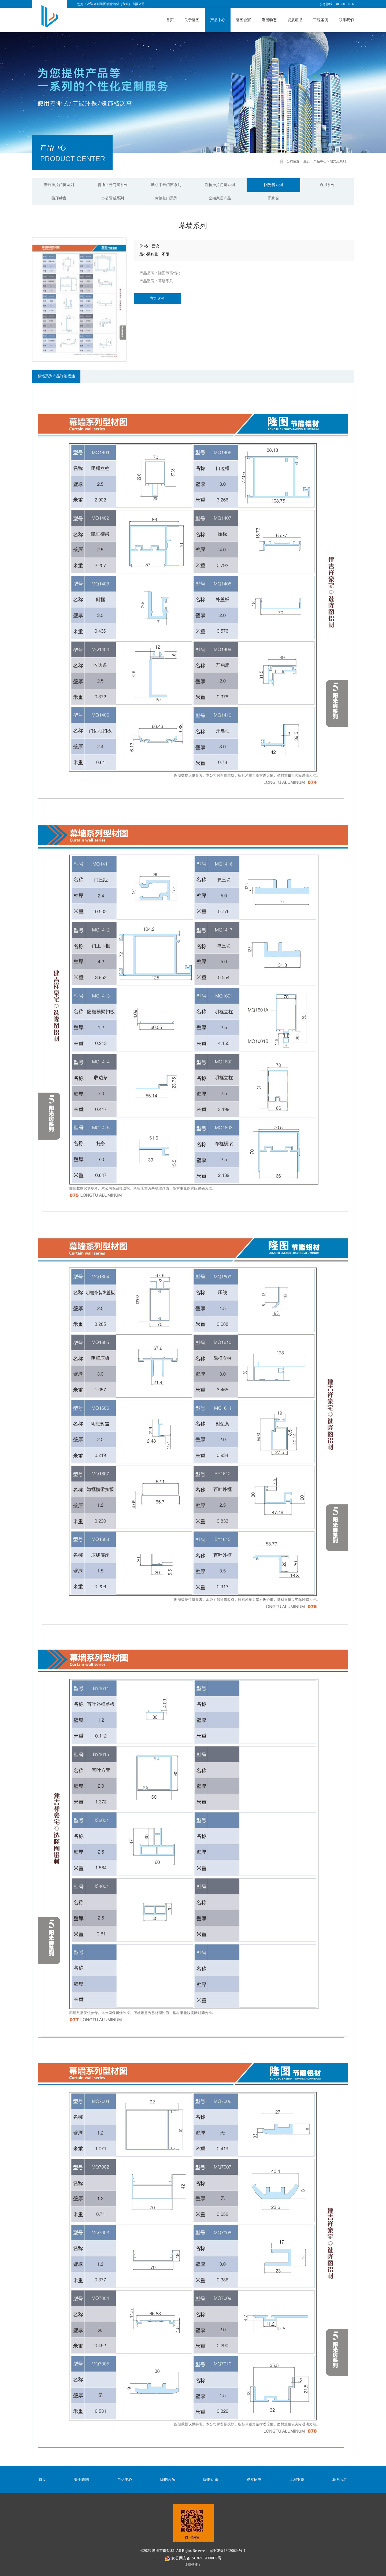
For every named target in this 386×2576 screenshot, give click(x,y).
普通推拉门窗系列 (59, 185)
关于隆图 (191, 20)
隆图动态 (269, 20)
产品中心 (217, 20)
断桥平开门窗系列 (166, 185)
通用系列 (327, 185)
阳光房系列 (338, 161)
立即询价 (157, 298)
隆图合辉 (243, 20)
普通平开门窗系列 (113, 185)
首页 (170, 20)
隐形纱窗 (58, 198)
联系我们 (346, 20)
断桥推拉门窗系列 (220, 185)
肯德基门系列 (166, 198)
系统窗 (273, 198)
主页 (306, 161)
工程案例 (320, 20)
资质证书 (294, 20)
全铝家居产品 (220, 198)
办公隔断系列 (112, 198)
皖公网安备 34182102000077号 (193, 2558)
